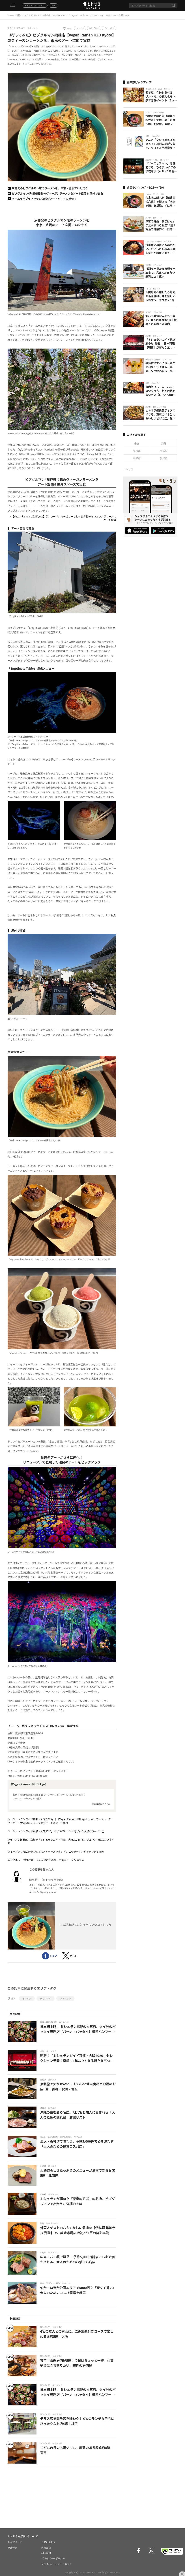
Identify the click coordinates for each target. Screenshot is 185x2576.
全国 (136, 443)
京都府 (137, 458)
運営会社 (46, 2547)
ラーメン (80, 28)
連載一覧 (12, 2547)
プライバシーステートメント (56, 2564)
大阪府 (164, 451)
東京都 (137, 451)
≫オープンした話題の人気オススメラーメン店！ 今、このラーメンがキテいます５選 (56, 1851)
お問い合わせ (48, 2542)
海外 (163, 443)
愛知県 (164, 458)
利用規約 (46, 2553)
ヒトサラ (128, 469)
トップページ (15, 2542)
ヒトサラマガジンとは (35, 5)
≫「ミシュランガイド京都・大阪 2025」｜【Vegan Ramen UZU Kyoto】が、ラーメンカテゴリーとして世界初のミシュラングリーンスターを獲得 (60, 1821)
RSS (53, 5)
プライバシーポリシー (53, 2558)
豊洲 (69, 28)
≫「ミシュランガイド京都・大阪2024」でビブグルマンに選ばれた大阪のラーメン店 (56, 1831)
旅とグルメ (94, 28)
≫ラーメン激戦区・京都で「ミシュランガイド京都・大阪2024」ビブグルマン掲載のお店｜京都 (61, 1841)
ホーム (11, 15)
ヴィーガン (109, 28)
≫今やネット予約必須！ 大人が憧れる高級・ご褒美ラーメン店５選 (46, 1860)
